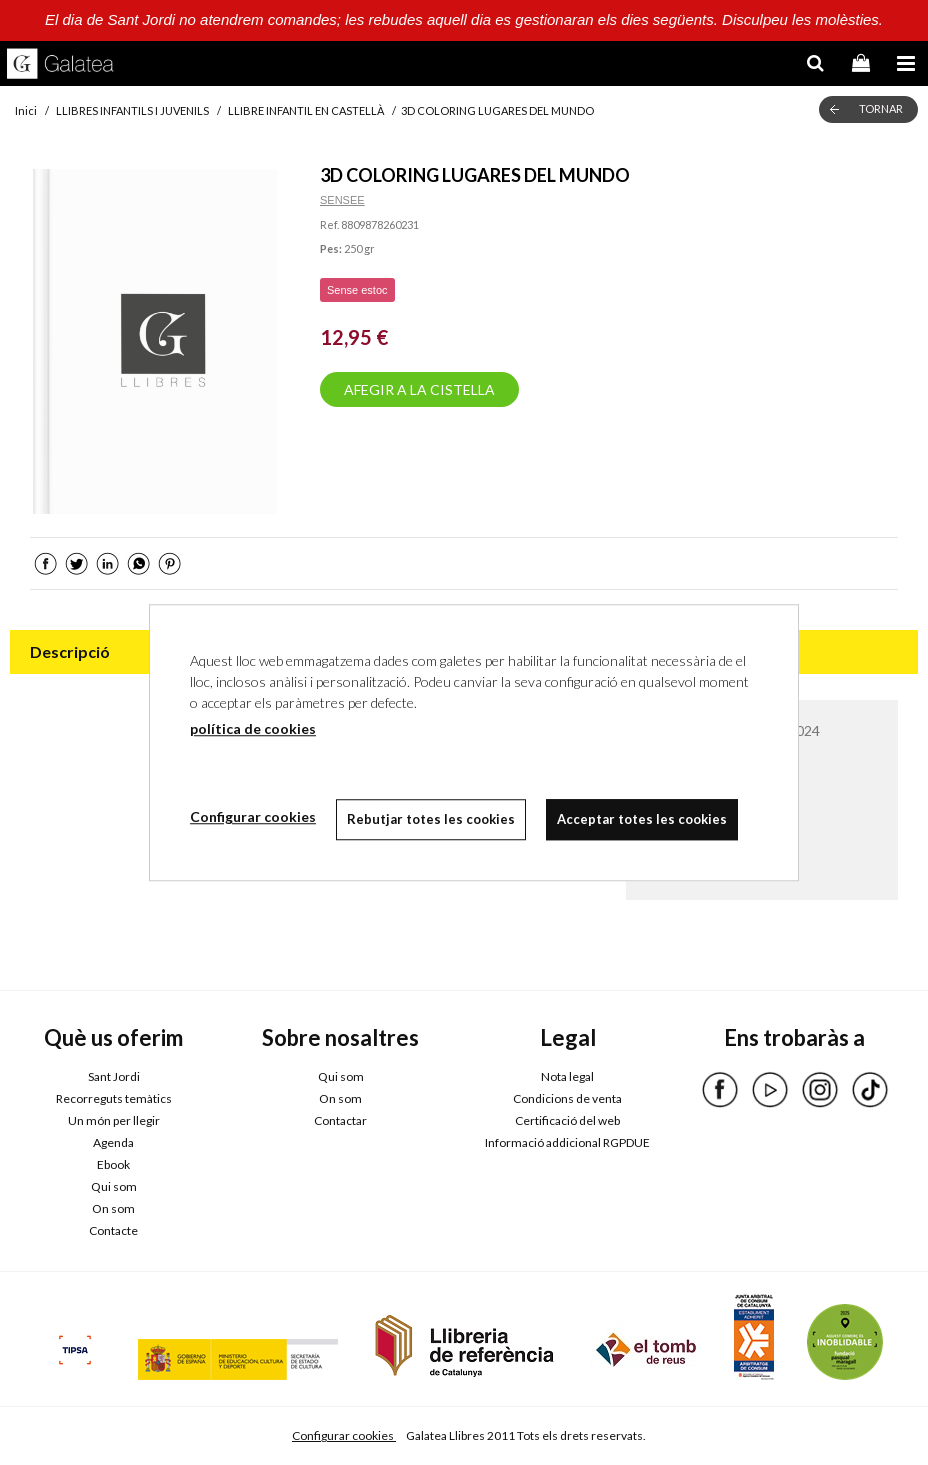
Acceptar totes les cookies (642, 819)
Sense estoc (357, 290)
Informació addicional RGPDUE (567, 1142)
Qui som (114, 1186)
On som (113, 1208)
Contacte (113, 1230)
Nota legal (567, 1076)
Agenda (113, 1142)
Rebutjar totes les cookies (431, 819)
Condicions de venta (567, 1098)
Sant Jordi (114, 1076)
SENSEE (342, 200)
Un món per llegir (114, 1120)
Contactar (340, 1120)
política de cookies (253, 728)
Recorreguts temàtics (114, 1098)
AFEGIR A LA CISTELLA (419, 389)
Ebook (113, 1164)
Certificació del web (567, 1120)
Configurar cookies (344, 1435)
